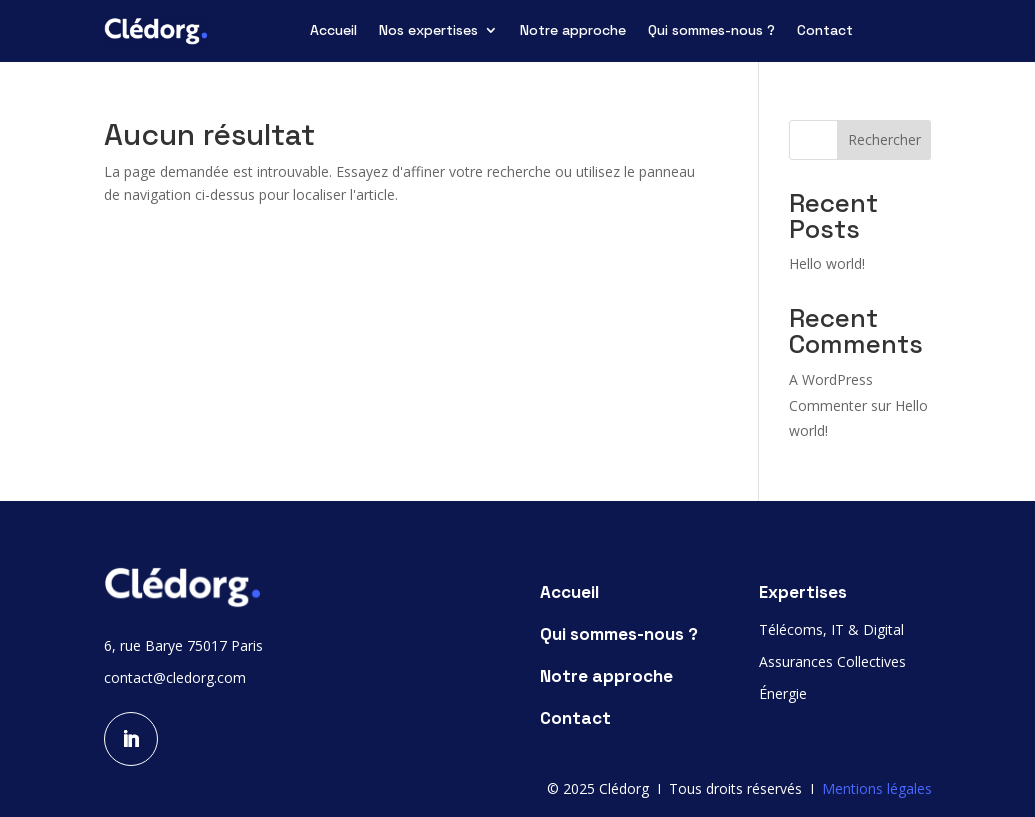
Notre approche (573, 31)
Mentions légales (877, 788)
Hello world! (827, 263)
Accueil (333, 31)
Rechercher (884, 139)
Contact (825, 31)
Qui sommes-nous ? (711, 31)
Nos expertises (428, 31)
